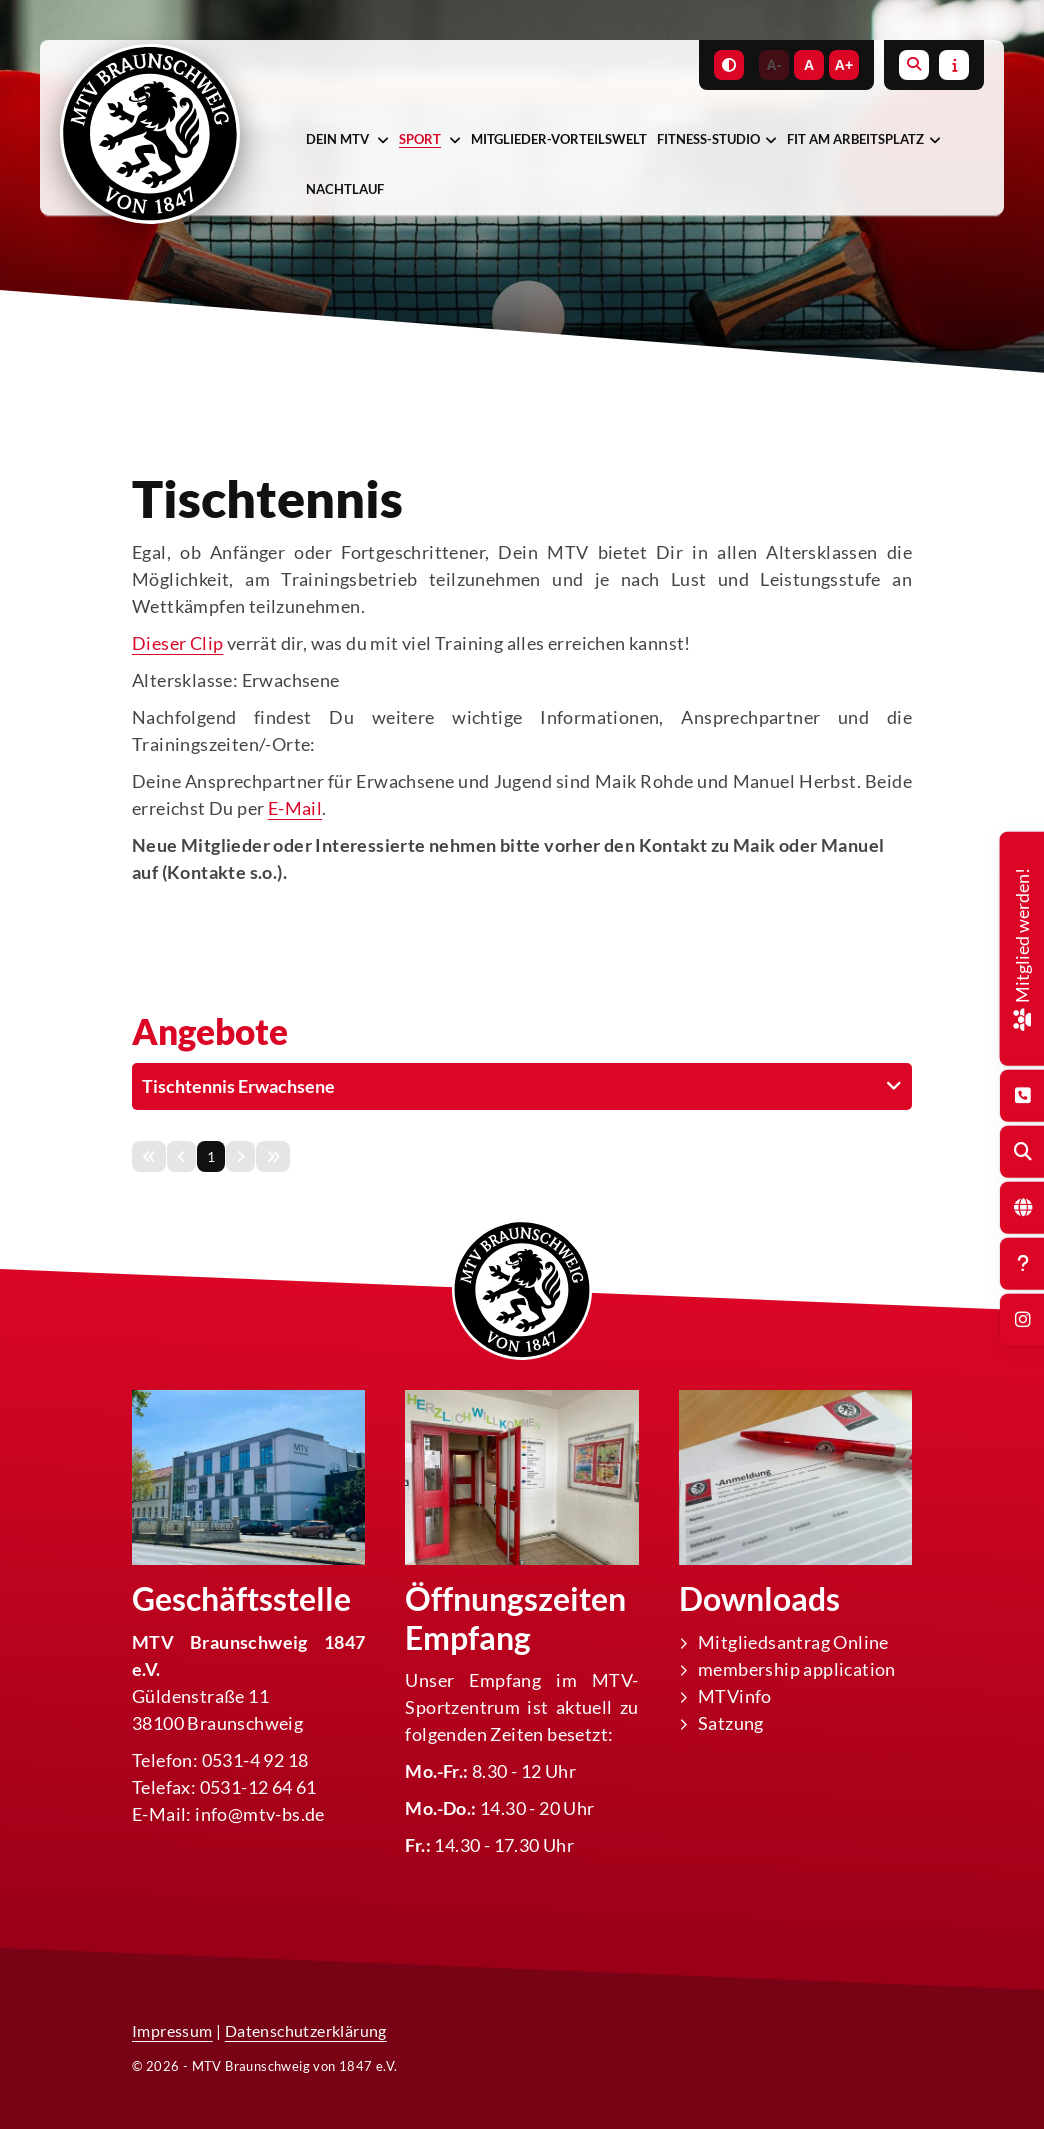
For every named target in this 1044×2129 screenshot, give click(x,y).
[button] (522, 1085)
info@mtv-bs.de (260, 1813)
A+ (844, 65)
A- (774, 65)
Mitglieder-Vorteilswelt (559, 139)
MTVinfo (735, 1695)
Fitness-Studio (708, 139)
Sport (420, 139)
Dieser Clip (177, 643)
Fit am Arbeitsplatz (855, 139)
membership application (797, 1668)
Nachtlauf (345, 189)
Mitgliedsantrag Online (793, 1641)
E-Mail (295, 808)
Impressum (172, 2030)
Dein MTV (337, 139)
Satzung (731, 1722)
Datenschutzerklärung (306, 2030)
